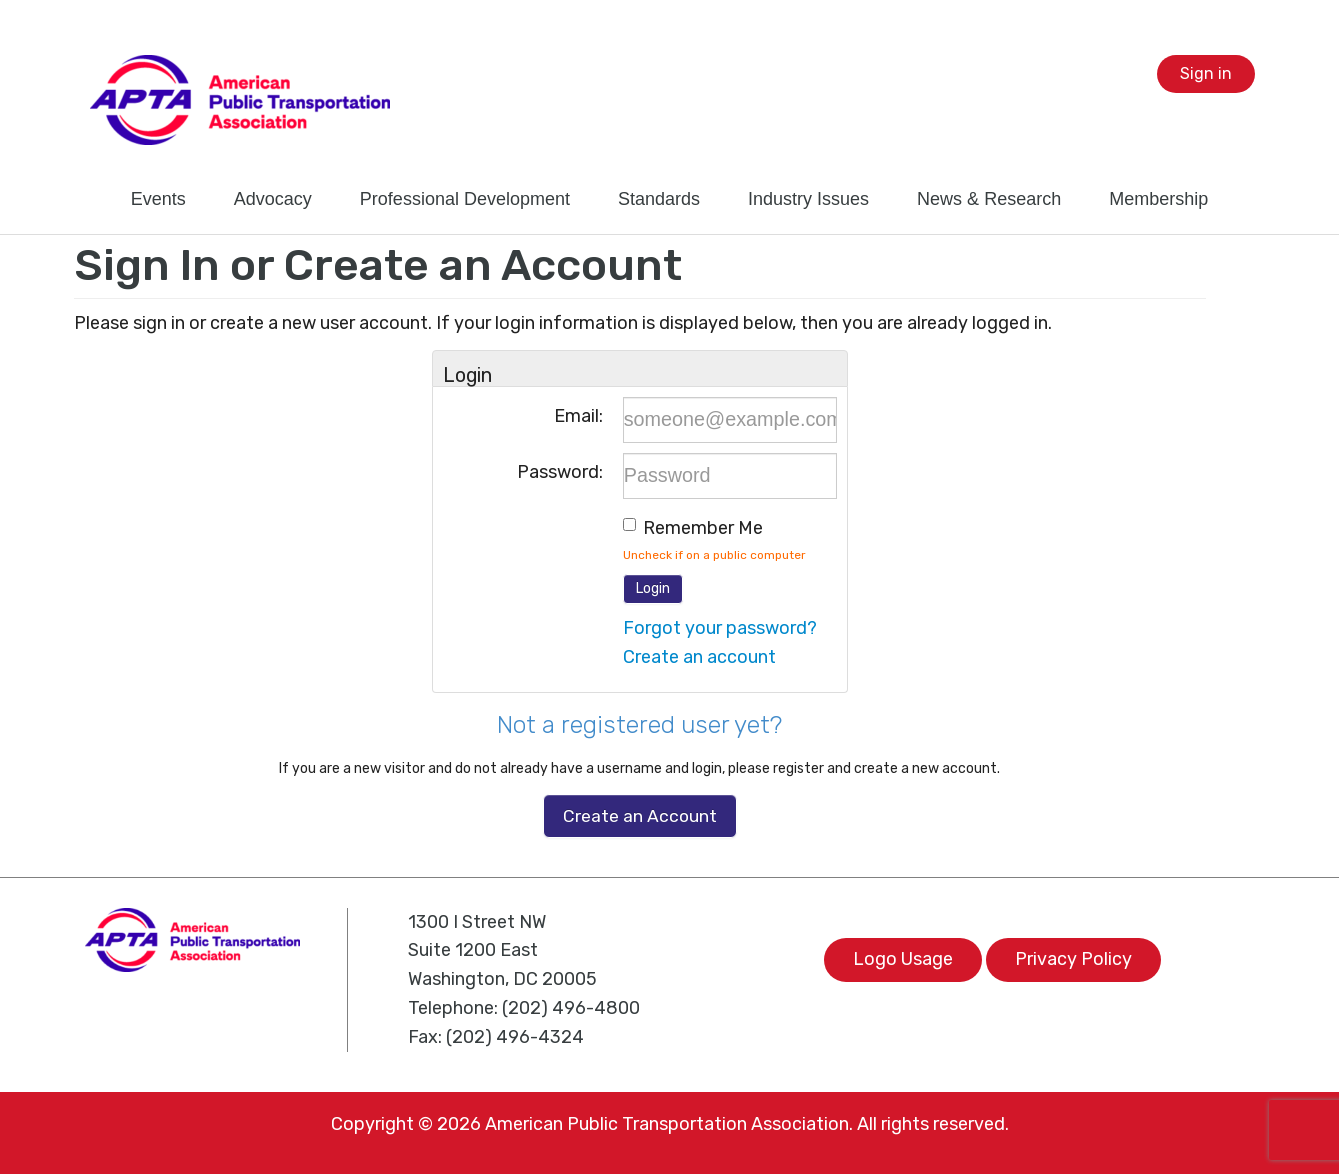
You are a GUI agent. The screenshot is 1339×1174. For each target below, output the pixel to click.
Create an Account (640, 816)
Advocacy (273, 199)
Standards (659, 199)
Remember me (703, 528)
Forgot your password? (720, 628)
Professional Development (465, 199)
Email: (578, 416)
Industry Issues (808, 199)
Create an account (699, 657)
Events (158, 199)
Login (653, 588)
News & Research (989, 199)
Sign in (1206, 73)
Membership (1158, 199)
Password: (560, 472)
